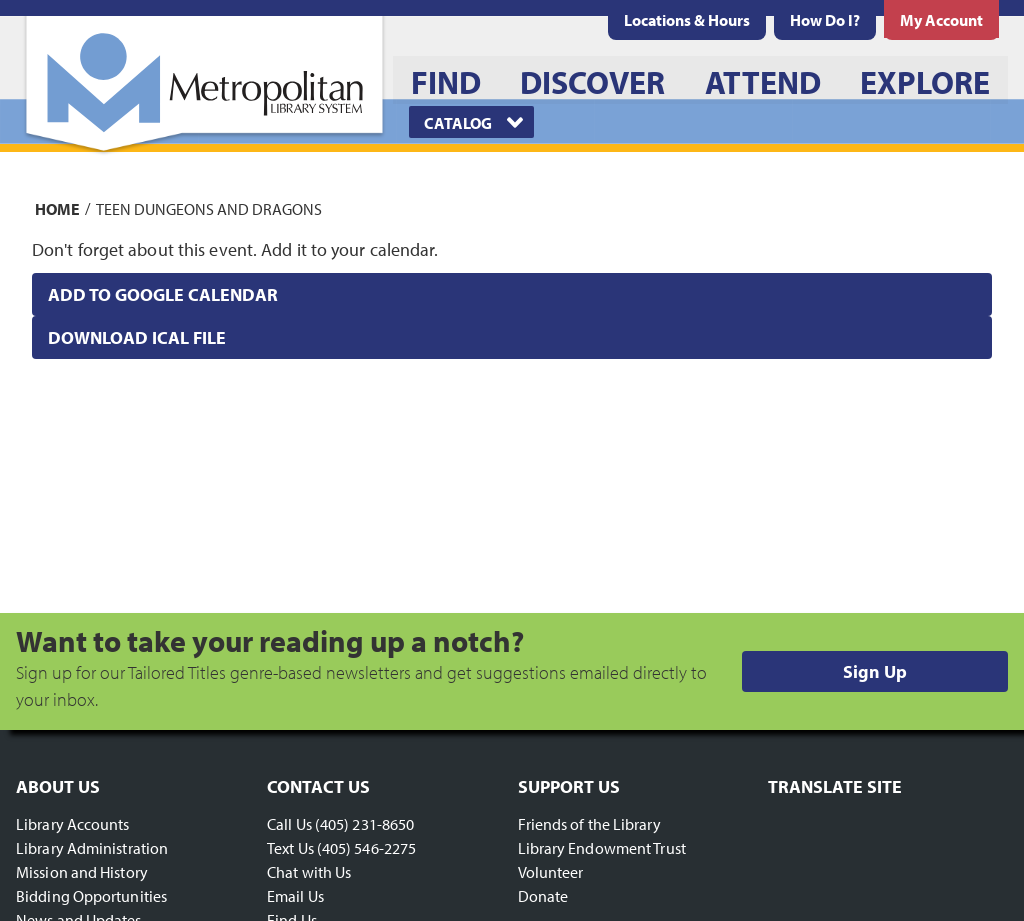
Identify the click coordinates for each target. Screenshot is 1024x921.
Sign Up (875, 671)
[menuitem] (687, 20)
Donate (543, 896)
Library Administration (92, 848)
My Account (941, 20)
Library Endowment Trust (602, 848)
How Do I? (825, 20)
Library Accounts (73, 824)
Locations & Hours (687, 20)
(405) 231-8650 (364, 824)
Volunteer (551, 872)
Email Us (295, 896)
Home (57, 208)
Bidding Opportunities (91, 896)
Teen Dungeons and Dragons (209, 208)
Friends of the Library (589, 824)
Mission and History (82, 872)
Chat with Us (309, 872)
